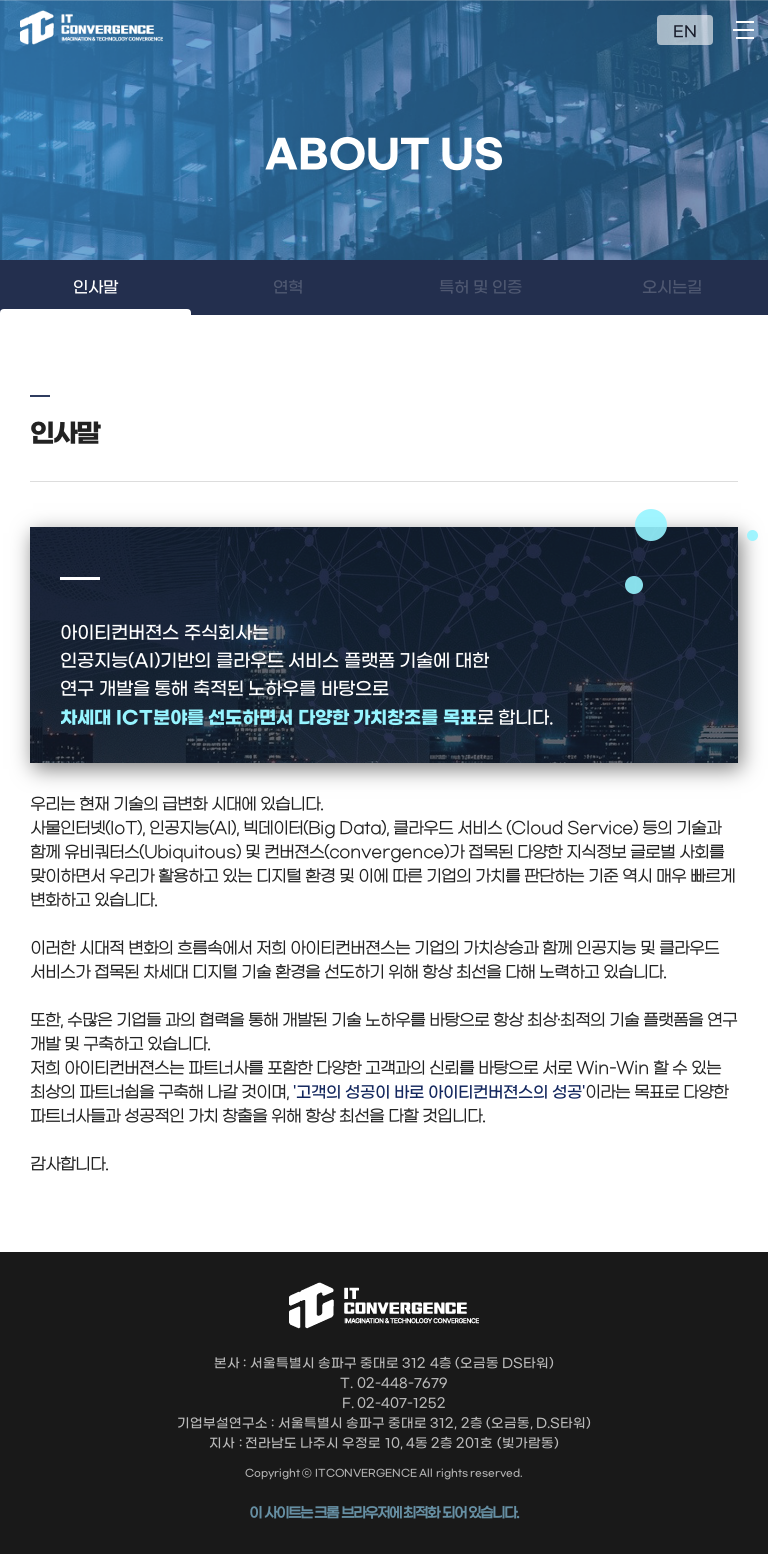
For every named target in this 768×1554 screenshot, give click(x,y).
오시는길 (672, 287)
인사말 (95, 287)
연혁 (288, 287)
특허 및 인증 (480, 287)
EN (685, 32)
